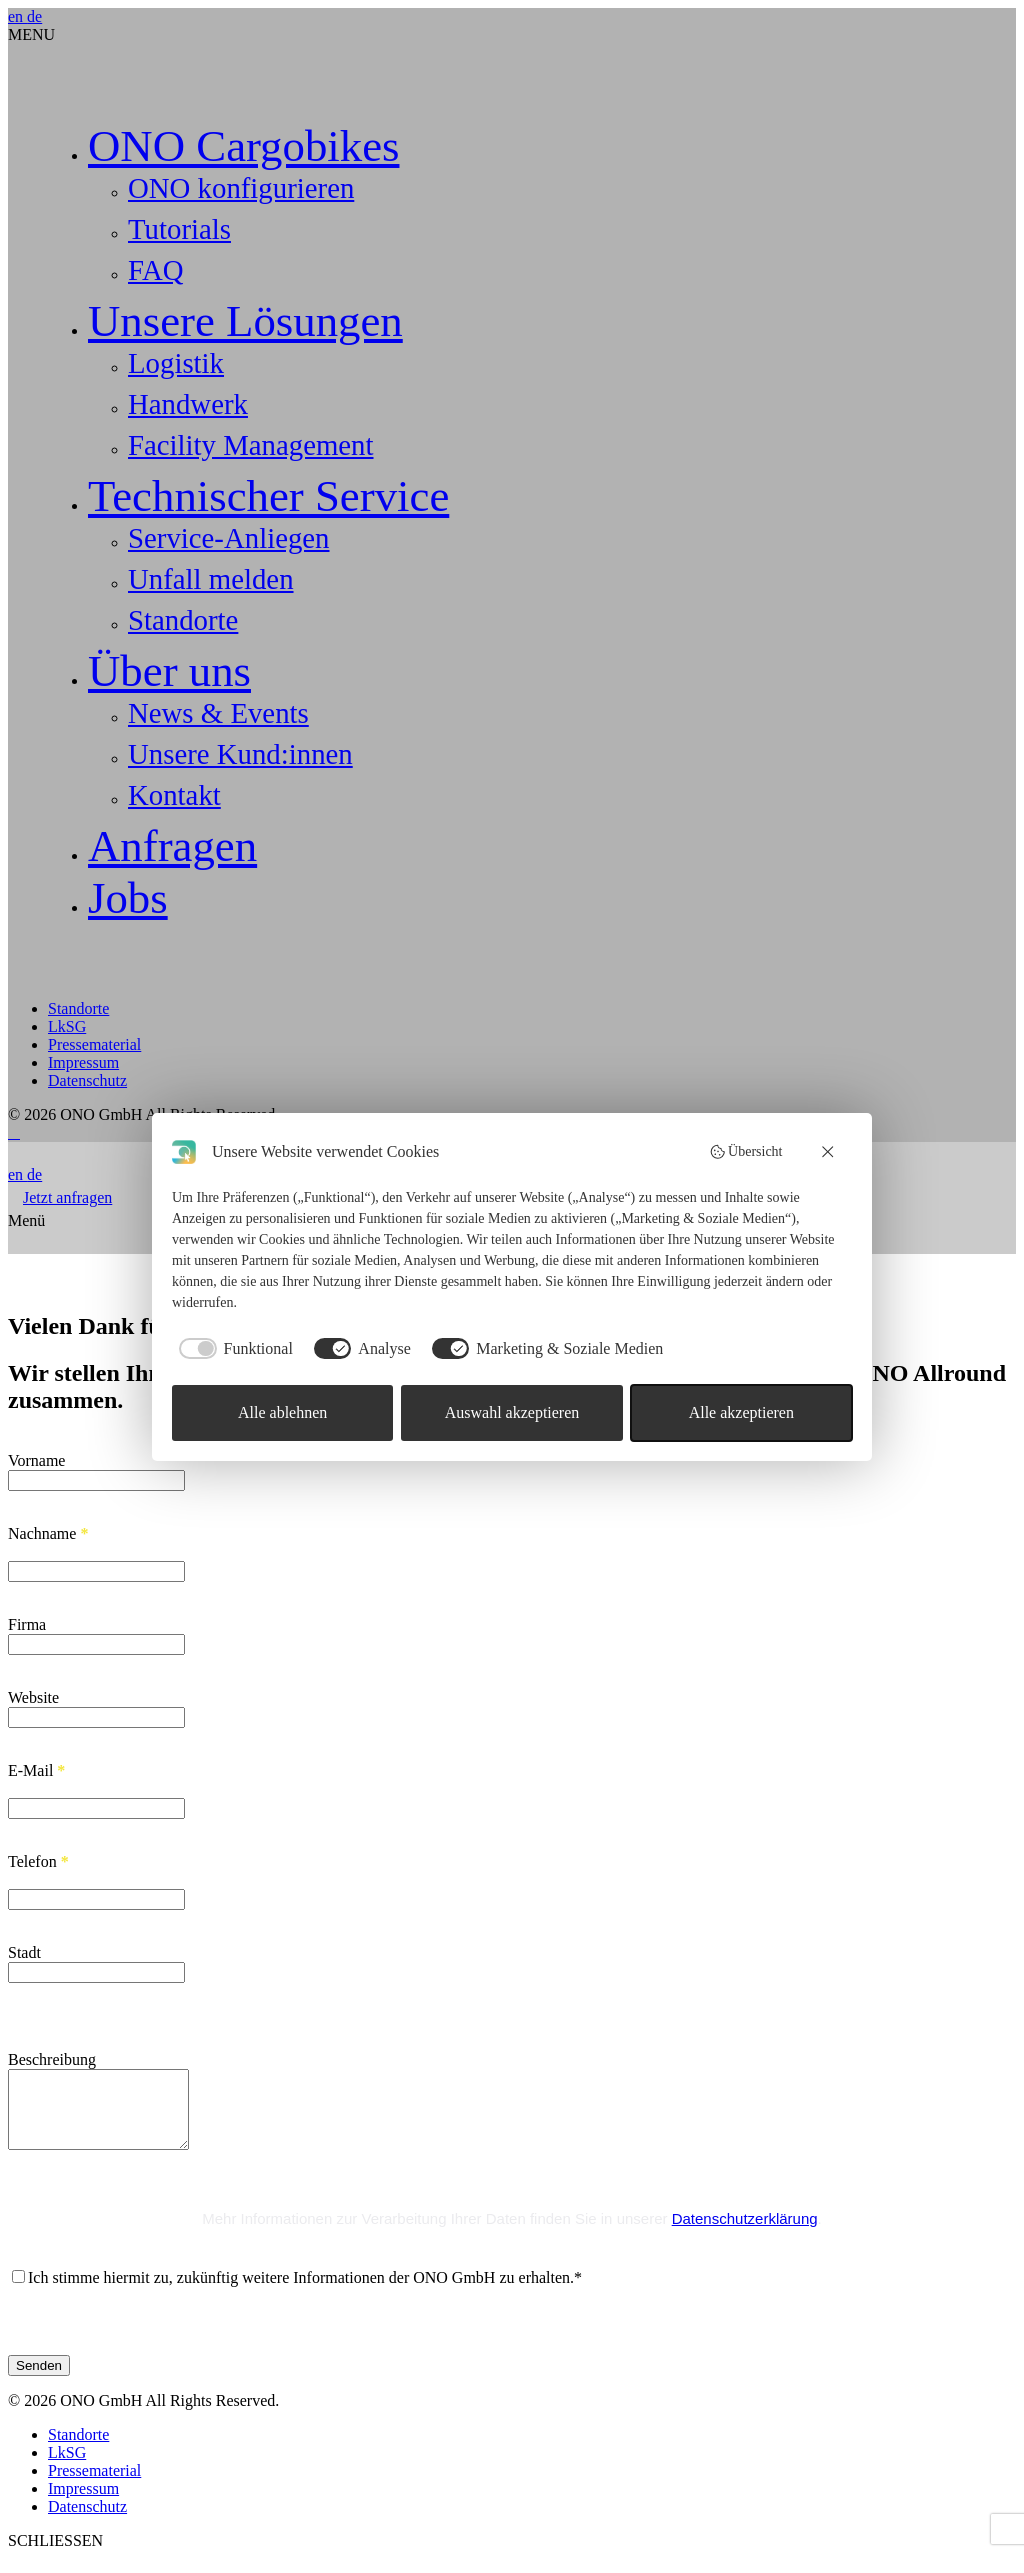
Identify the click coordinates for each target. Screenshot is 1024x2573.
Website (33, 1697)
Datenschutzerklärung (745, 2233)
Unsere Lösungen (245, 321)
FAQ (155, 270)
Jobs (128, 898)
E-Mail (36, 1770)
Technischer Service (268, 496)
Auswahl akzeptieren (512, 1412)
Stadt (24, 1952)
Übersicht (746, 1152)
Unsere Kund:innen (240, 754)
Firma (27, 1624)
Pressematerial (94, 1044)
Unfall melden (211, 579)
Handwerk (188, 404)
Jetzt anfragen (67, 1197)
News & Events (218, 713)
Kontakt (174, 795)
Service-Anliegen (229, 538)
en (17, 16)
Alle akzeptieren (741, 1412)
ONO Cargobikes (243, 146)
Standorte (183, 620)
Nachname (48, 1533)
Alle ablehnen (282, 1412)
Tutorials (179, 229)
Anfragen (172, 846)
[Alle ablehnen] (829, 1152)
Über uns (169, 671)
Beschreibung (52, 2059)
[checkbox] (232, 1349)
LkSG (67, 1026)
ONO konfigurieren (241, 188)
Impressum (83, 1062)
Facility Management (251, 445)
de (34, 16)
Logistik (176, 363)
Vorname (36, 1460)
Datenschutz (87, 1080)
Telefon (38, 1861)
